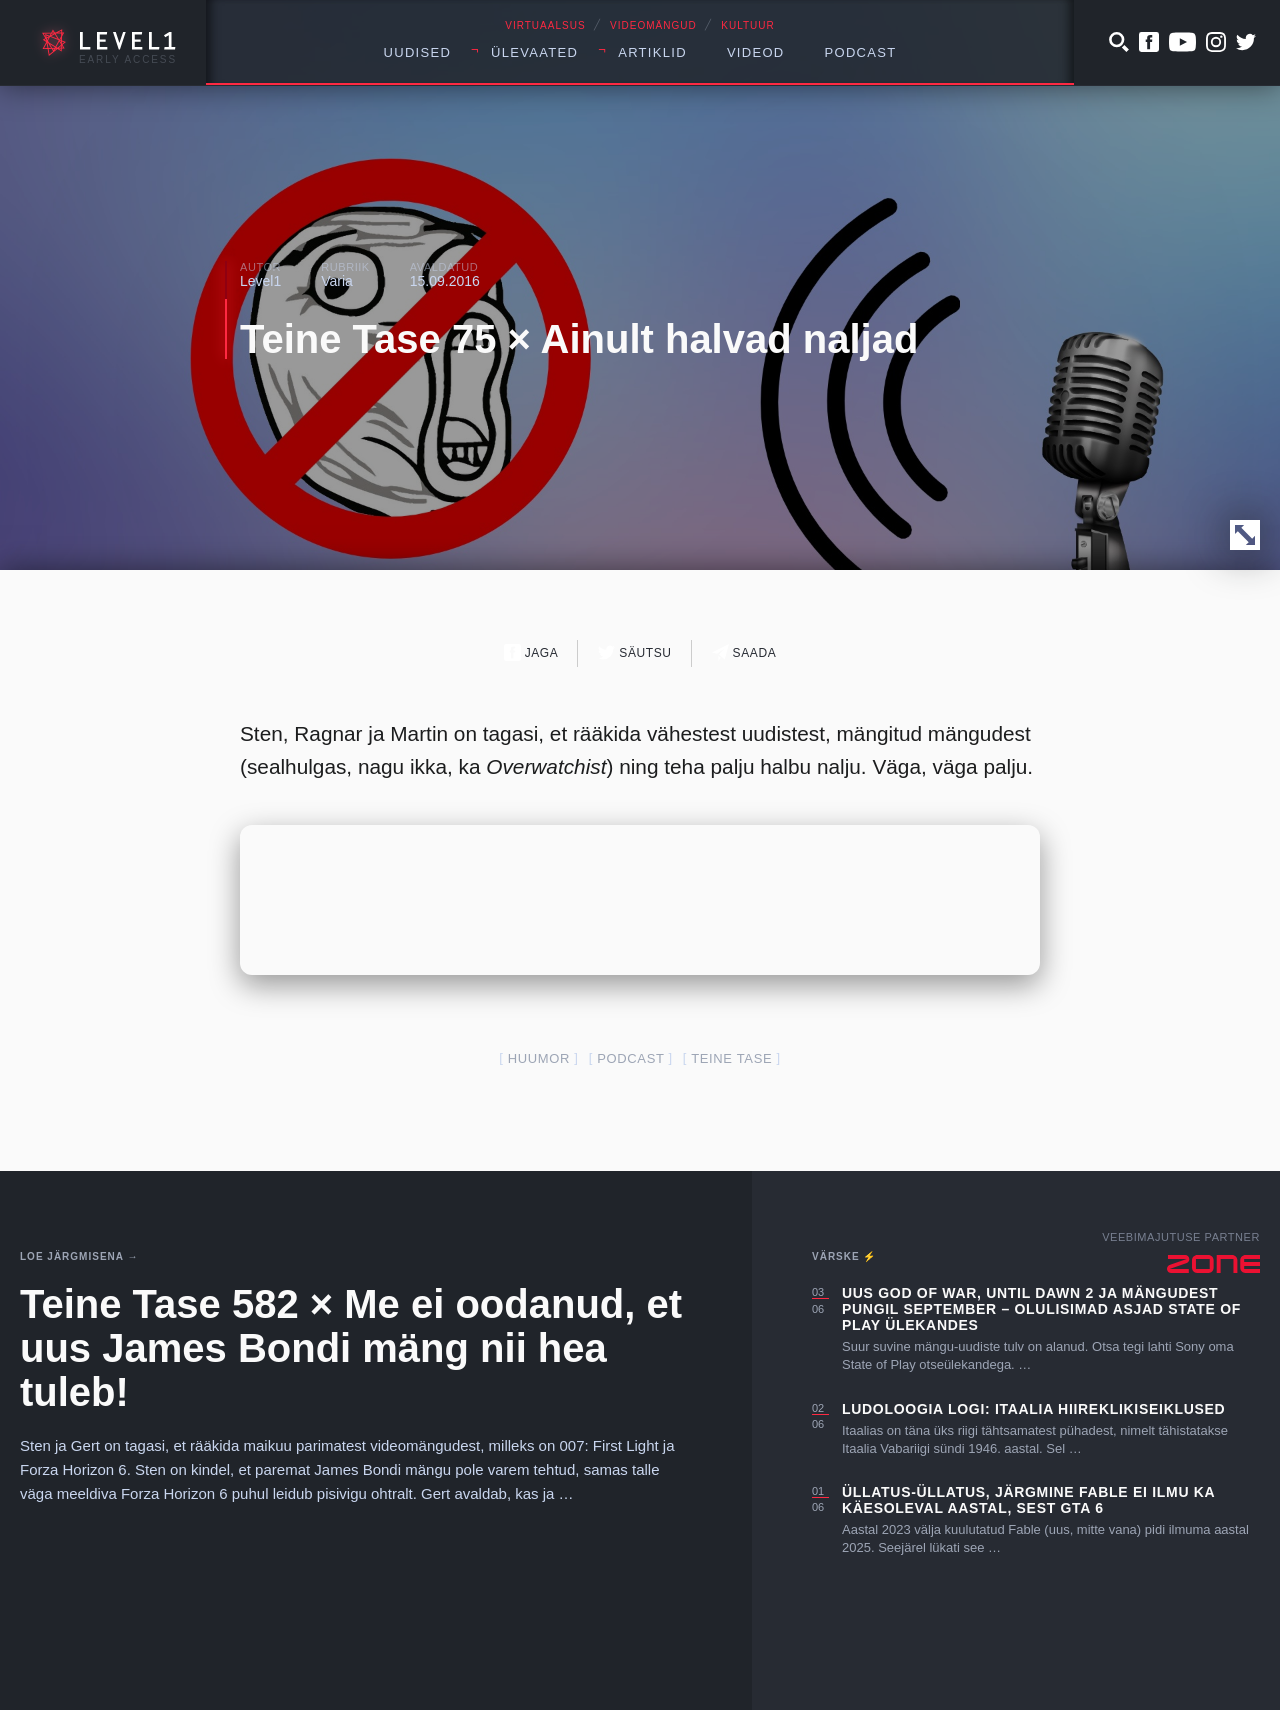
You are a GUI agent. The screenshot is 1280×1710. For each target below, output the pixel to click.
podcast (630, 1058)
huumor (539, 1058)
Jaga (531, 652)
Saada (744, 652)
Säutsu (634, 652)
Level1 (260, 281)
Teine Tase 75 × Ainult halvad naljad (579, 339)
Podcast (861, 52)
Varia (337, 281)
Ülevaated (534, 52)
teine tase (731, 1058)
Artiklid (652, 52)
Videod (756, 52)
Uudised (418, 52)
